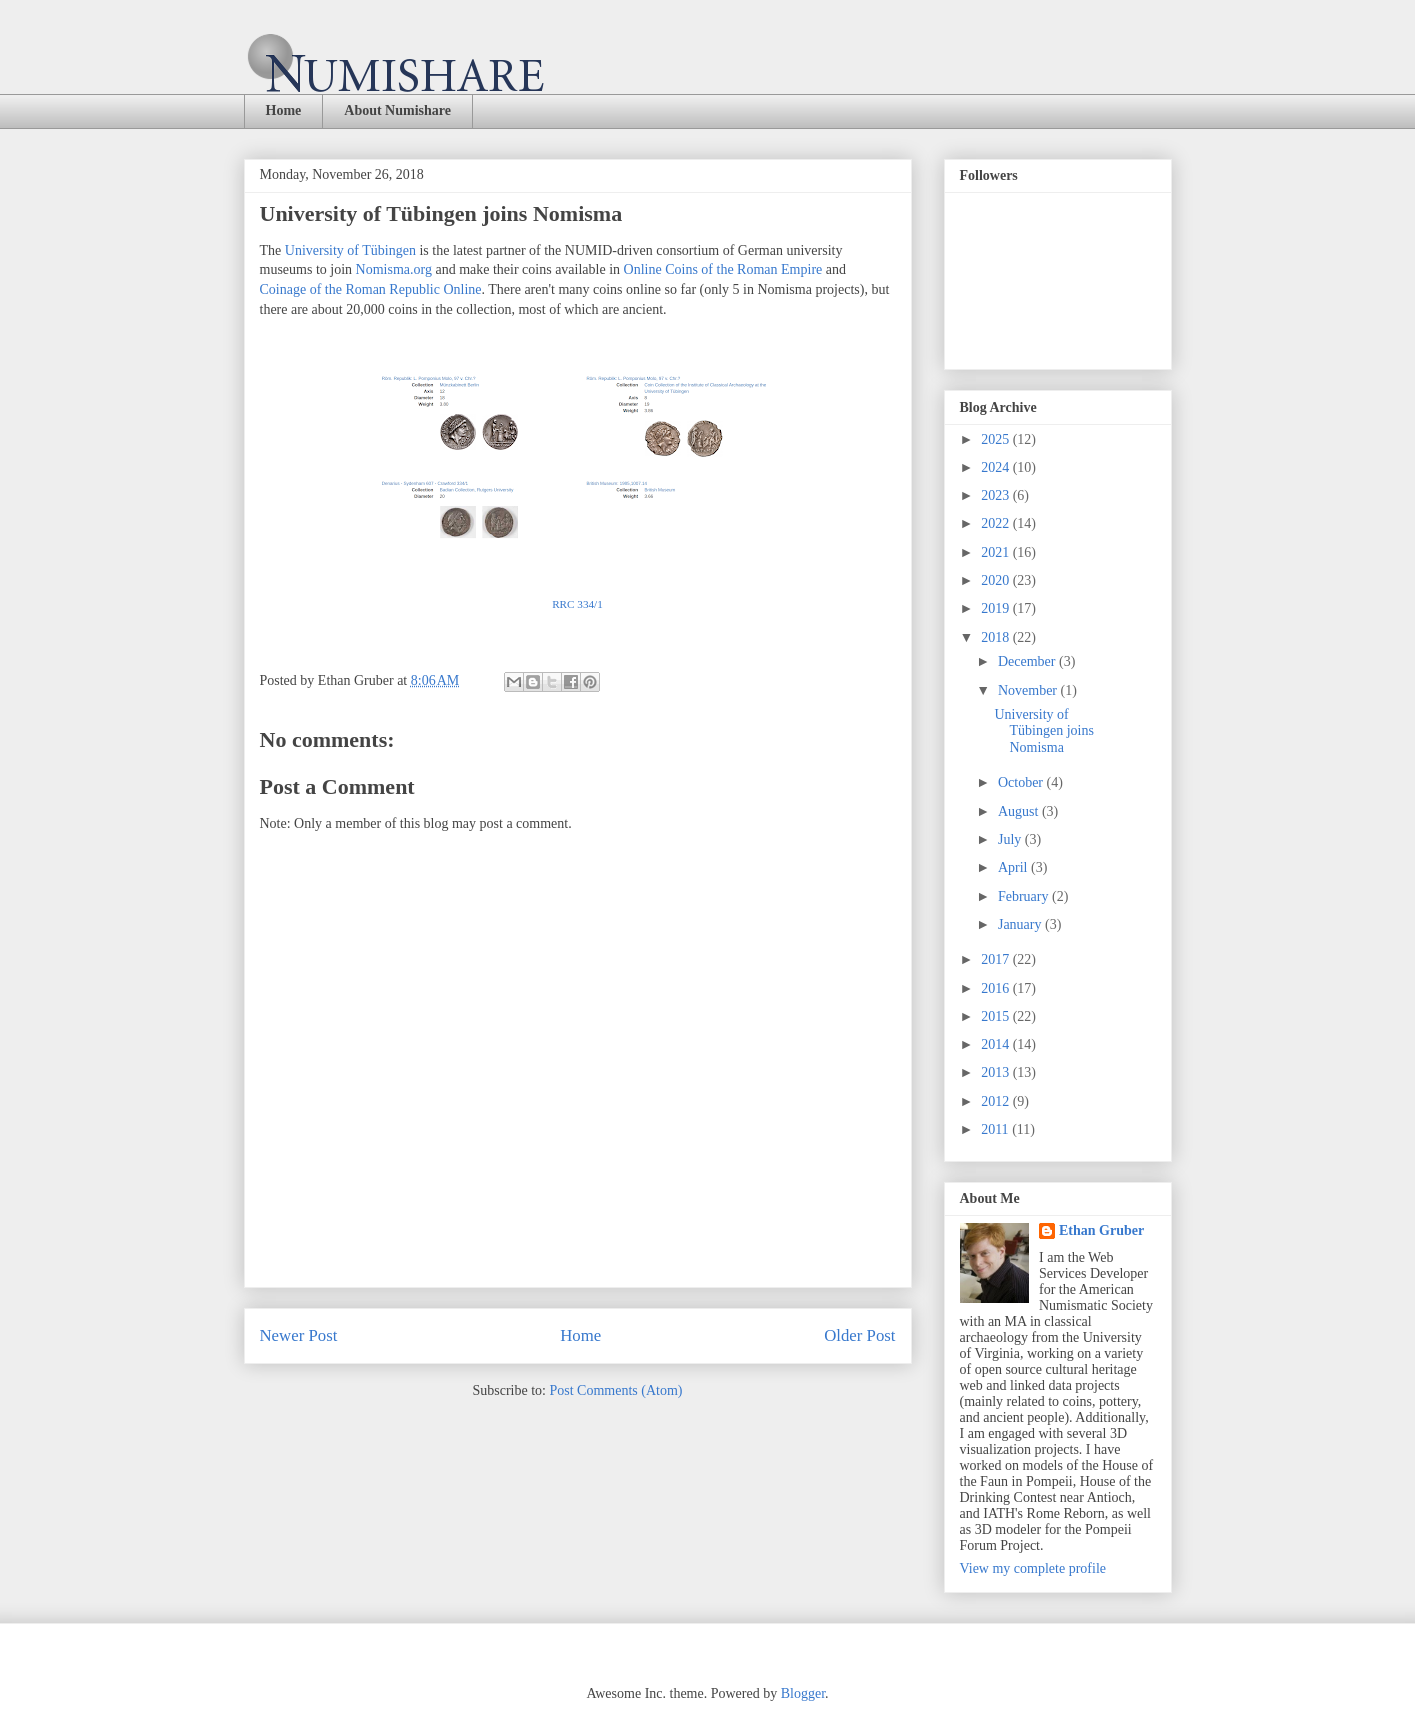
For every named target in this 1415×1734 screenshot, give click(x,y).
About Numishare (397, 110)
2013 (997, 1072)
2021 (997, 552)
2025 (997, 439)
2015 (997, 1016)
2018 (997, 637)
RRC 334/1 (577, 604)
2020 (997, 580)
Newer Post (299, 1335)
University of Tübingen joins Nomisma (1043, 731)
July (1011, 839)
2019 (997, 608)
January (1021, 924)
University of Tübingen (350, 250)
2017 (997, 959)
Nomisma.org (394, 269)
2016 (997, 988)
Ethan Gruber (1101, 1230)
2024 (997, 467)
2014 (997, 1044)
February (1025, 896)
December (1028, 661)
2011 (996, 1129)
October (1022, 782)
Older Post (859, 1335)
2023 (997, 495)
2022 (997, 523)
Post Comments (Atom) (615, 1390)
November (1029, 690)
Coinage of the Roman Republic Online (371, 289)
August (1020, 811)
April (1014, 867)
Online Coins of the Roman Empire (723, 269)
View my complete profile (1033, 1568)
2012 (997, 1101)
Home (284, 110)
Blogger (803, 1693)
